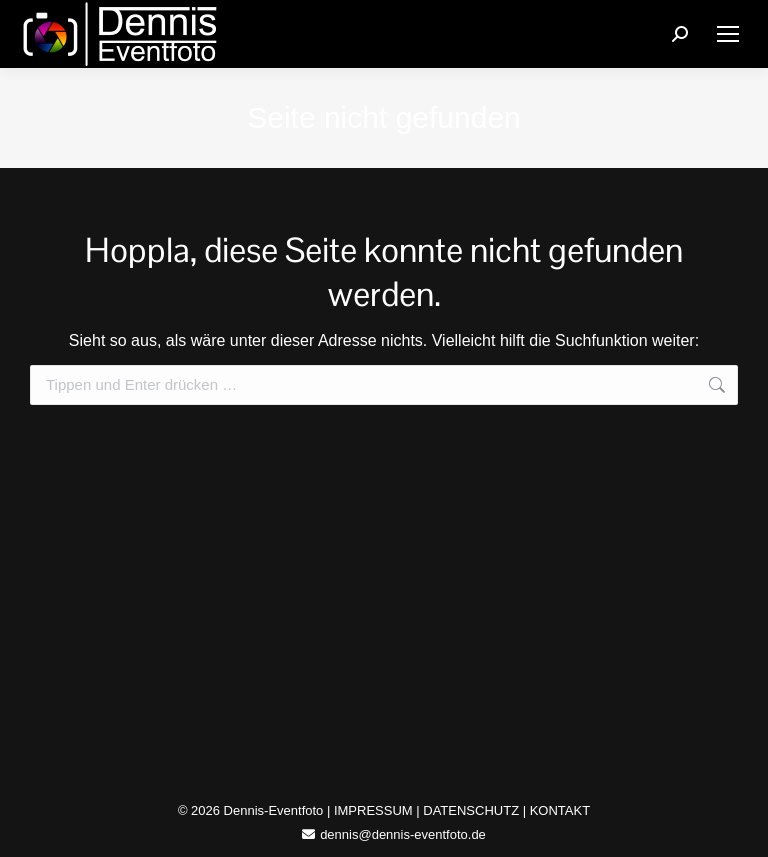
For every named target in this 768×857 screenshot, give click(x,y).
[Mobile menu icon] (728, 34)
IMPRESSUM (373, 810)
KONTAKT (560, 810)
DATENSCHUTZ (471, 810)
